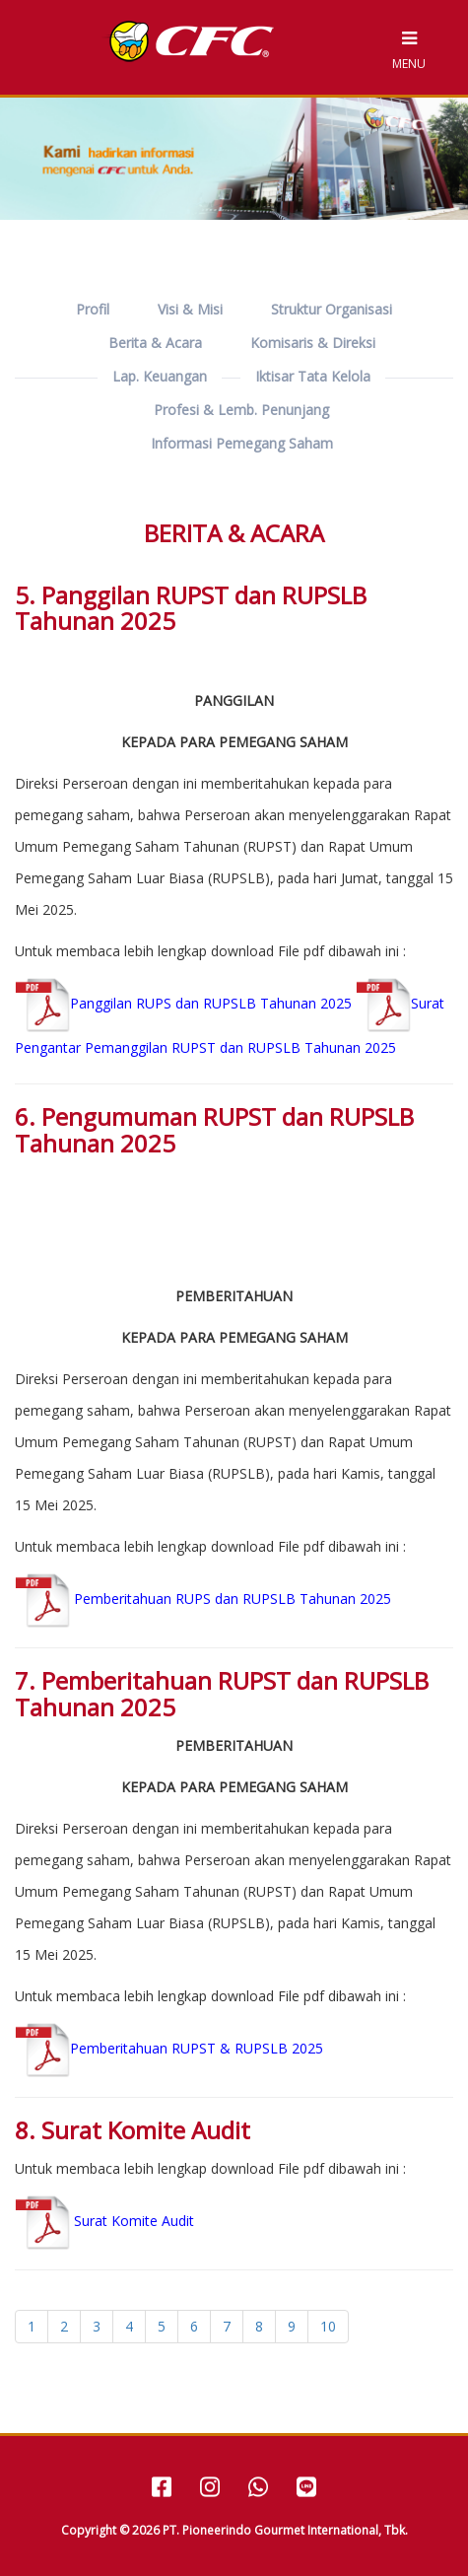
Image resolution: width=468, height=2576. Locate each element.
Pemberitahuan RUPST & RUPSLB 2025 (169, 2048)
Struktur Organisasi (331, 309)
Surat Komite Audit (134, 2220)
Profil (92, 309)
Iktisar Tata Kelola (312, 376)
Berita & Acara (155, 342)
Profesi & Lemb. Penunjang (241, 409)
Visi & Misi (190, 309)
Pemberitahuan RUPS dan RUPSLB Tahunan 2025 (203, 1598)
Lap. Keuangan (159, 376)
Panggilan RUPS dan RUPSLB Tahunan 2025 (183, 1003)
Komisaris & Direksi (312, 342)
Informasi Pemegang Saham (242, 443)
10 (328, 2326)
